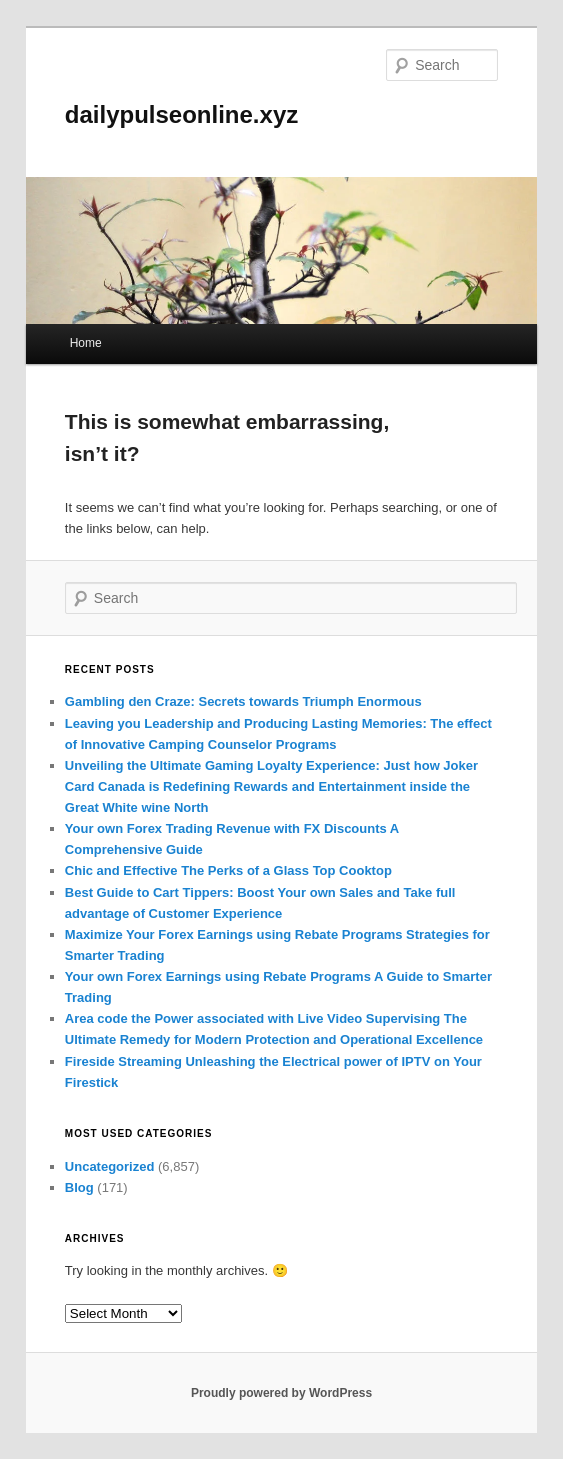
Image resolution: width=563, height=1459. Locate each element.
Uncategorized (110, 1166)
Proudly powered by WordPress (281, 1393)
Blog (79, 1187)
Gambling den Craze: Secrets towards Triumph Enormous (243, 701)
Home (86, 343)
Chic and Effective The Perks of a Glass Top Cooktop (228, 870)
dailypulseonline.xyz (181, 114)
